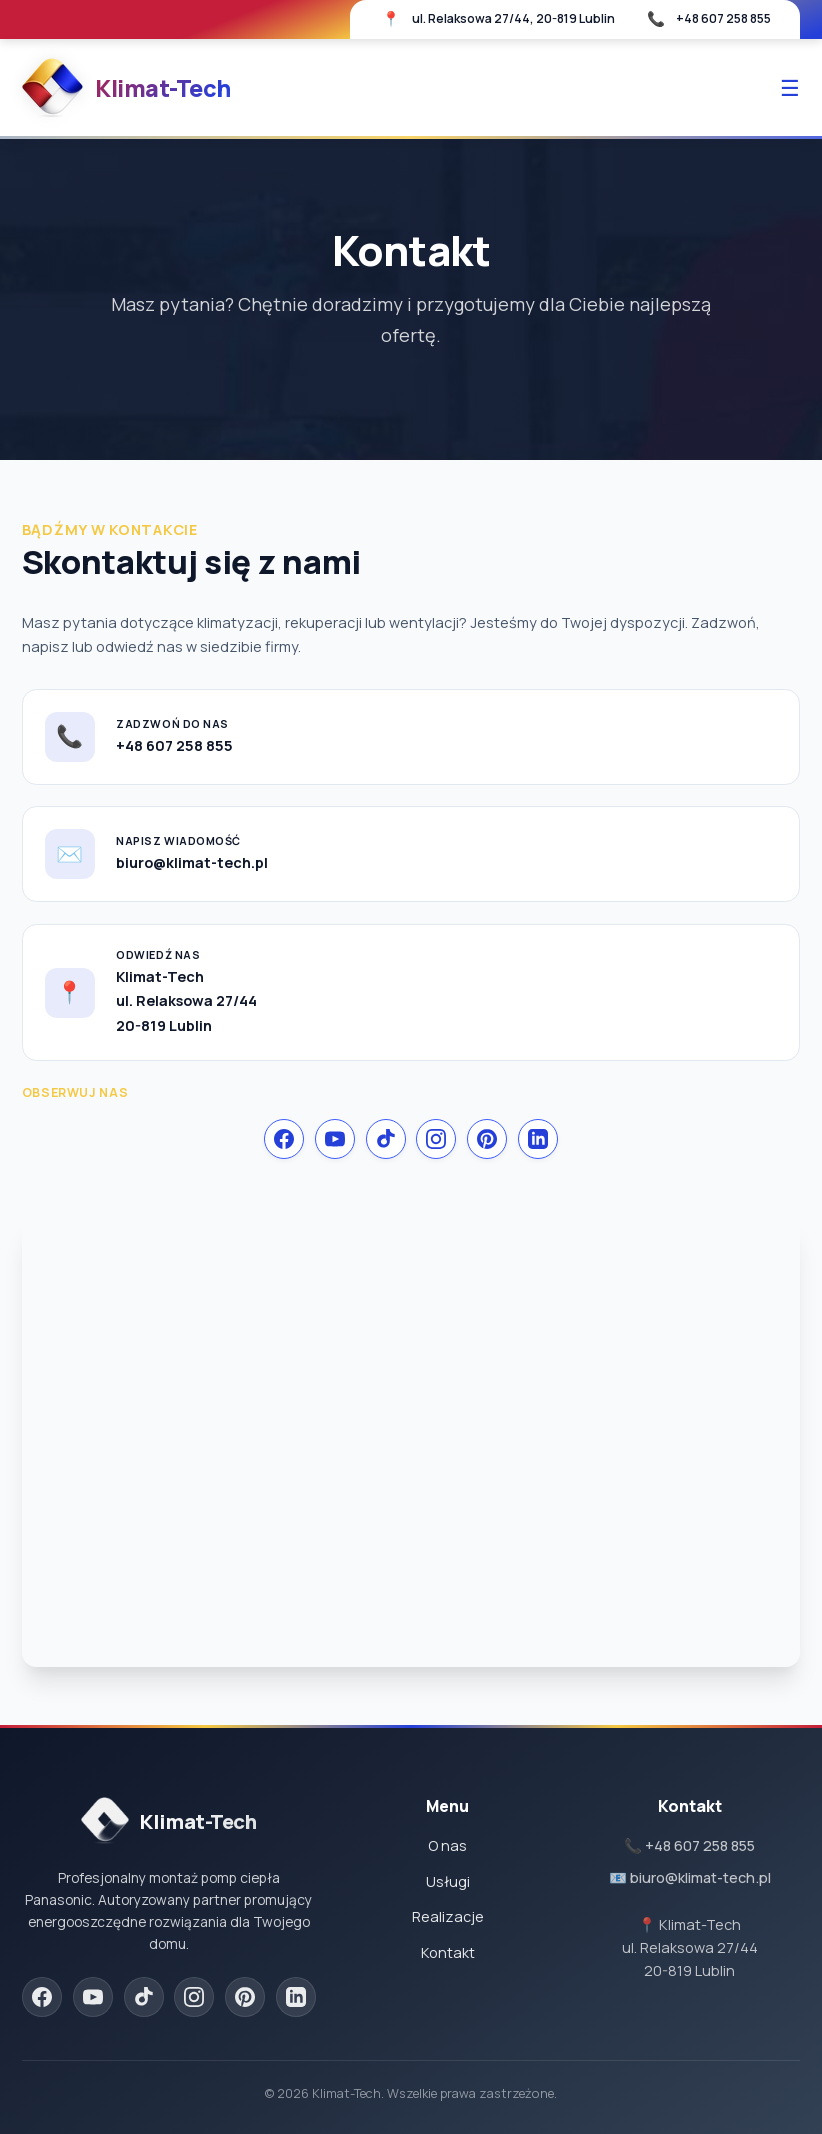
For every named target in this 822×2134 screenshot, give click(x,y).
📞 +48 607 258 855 (689, 1845)
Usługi (448, 1881)
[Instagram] (436, 1139)
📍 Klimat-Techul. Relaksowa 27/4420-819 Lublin (690, 1947)
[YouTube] (335, 1139)
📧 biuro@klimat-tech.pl (690, 1877)
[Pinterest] (487, 1139)
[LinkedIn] (538, 1139)
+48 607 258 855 (723, 18)
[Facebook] (284, 1139)
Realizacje (448, 1916)
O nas (447, 1845)
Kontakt (448, 1952)
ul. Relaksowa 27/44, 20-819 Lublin (513, 18)
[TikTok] (386, 1139)
